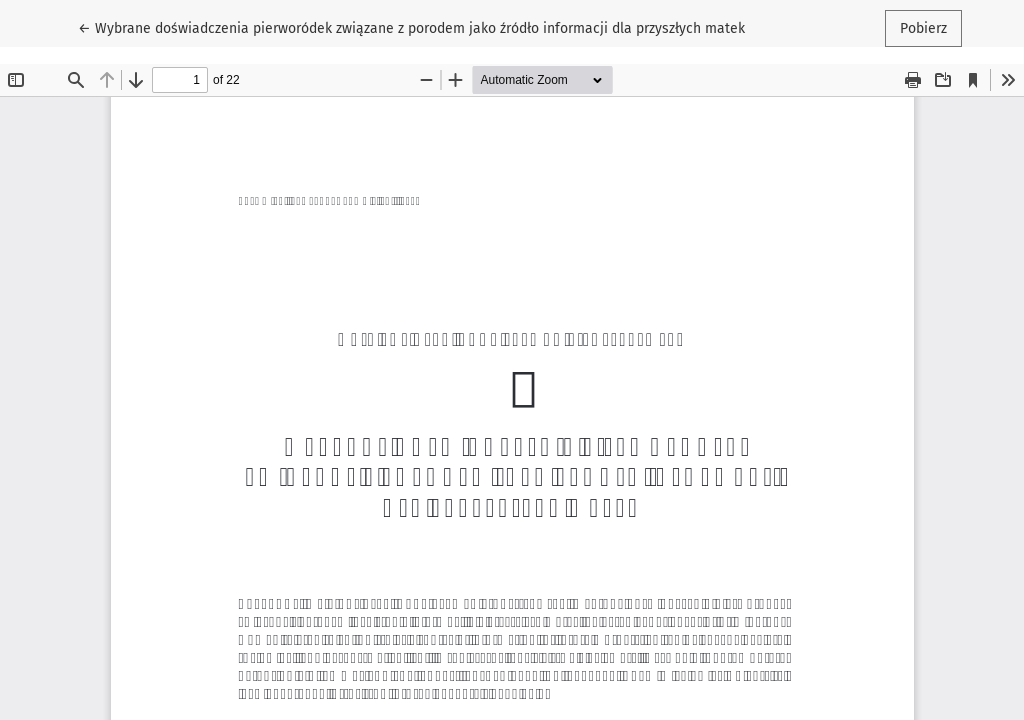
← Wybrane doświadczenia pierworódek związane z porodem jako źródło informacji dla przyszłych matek (411, 27)
